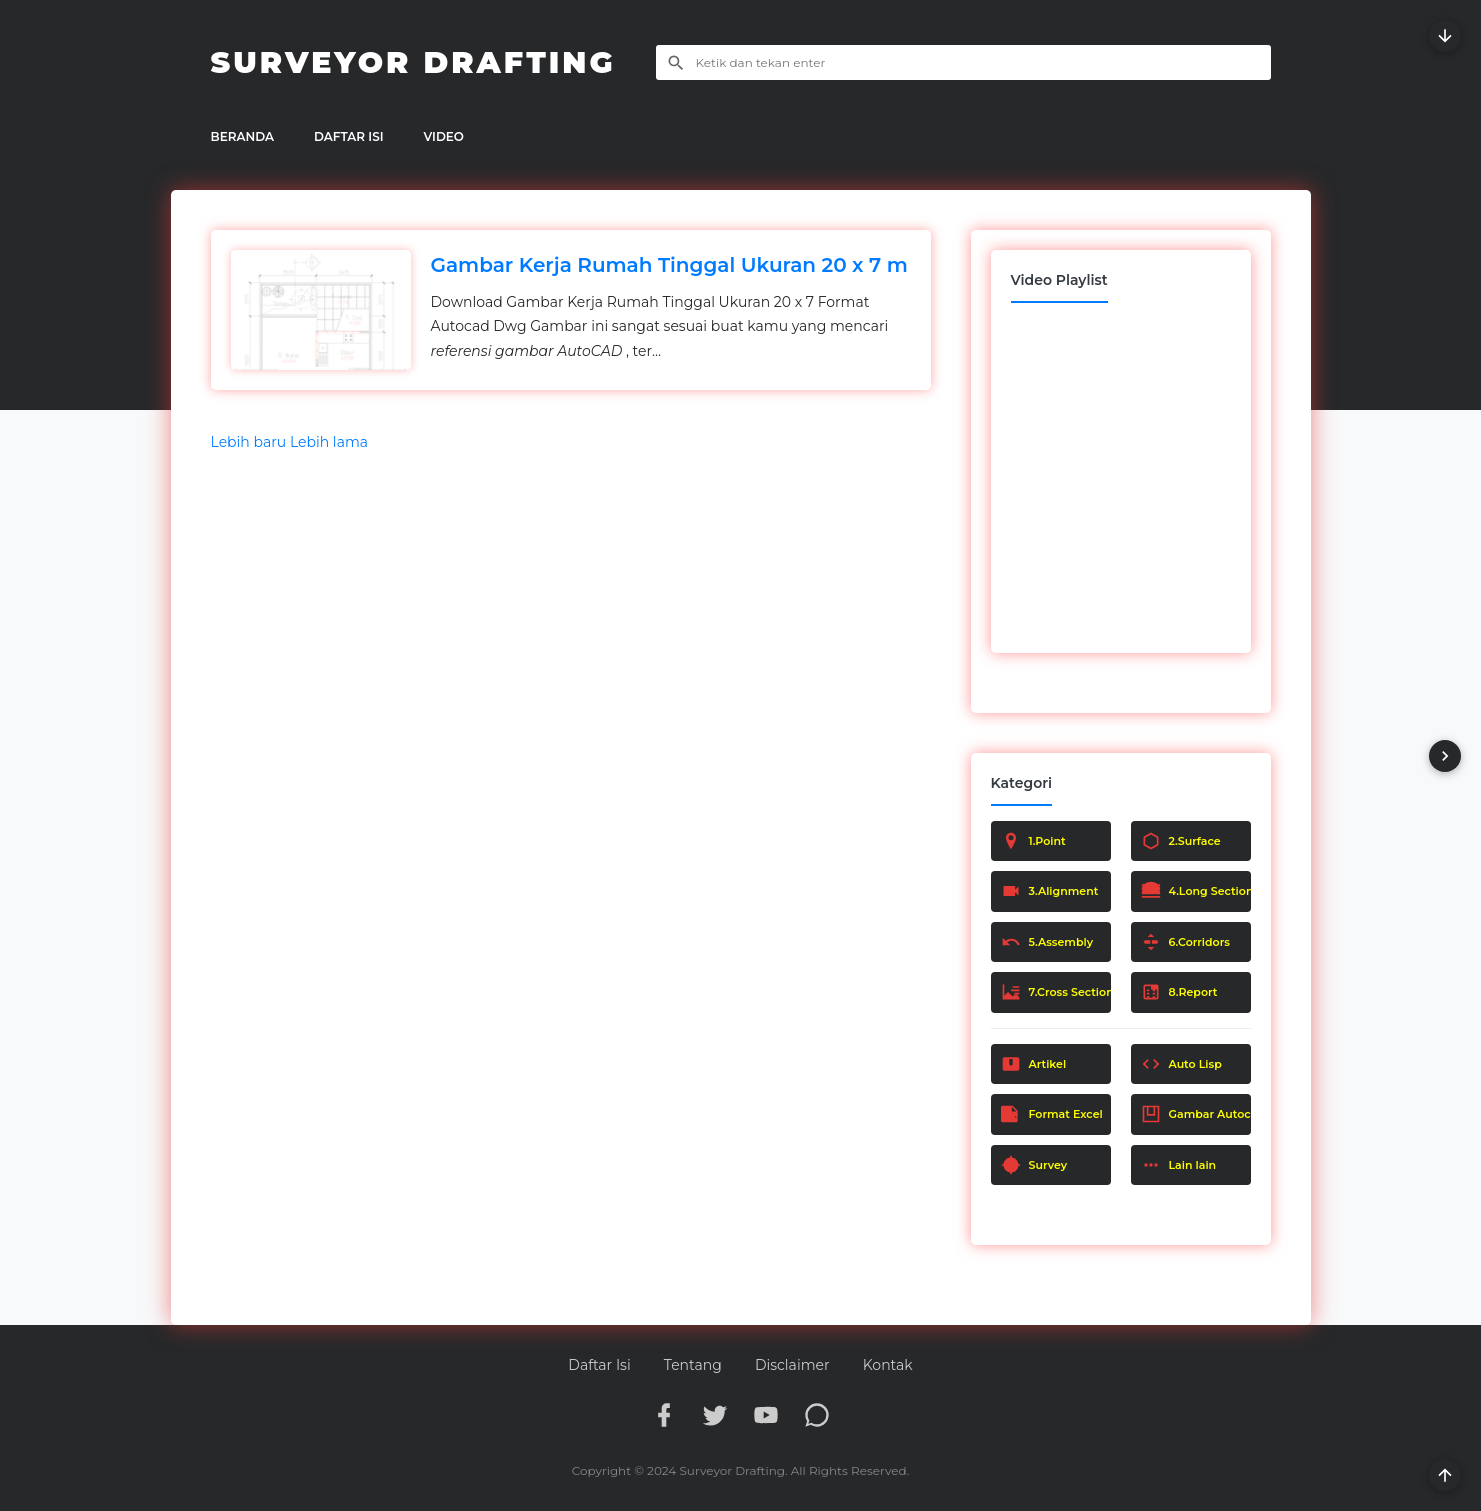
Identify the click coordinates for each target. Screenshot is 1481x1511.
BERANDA (242, 136)
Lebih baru (250, 442)
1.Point (1033, 841)
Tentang (693, 1365)
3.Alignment (1050, 891)
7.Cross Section (1056, 992)
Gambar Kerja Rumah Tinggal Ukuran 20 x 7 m (669, 265)
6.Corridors (1185, 942)
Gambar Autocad (1196, 1114)
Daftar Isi (599, 1365)
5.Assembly (1047, 942)
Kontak (888, 1365)
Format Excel (1052, 1114)
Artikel (1034, 1064)
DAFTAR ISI (349, 136)
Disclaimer (792, 1365)
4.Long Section (1196, 891)
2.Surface (1181, 841)
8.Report (1179, 992)
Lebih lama (329, 442)
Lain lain (1179, 1165)
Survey (1034, 1165)
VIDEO (444, 136)
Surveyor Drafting (413, 62)
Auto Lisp (1181, 1064)
